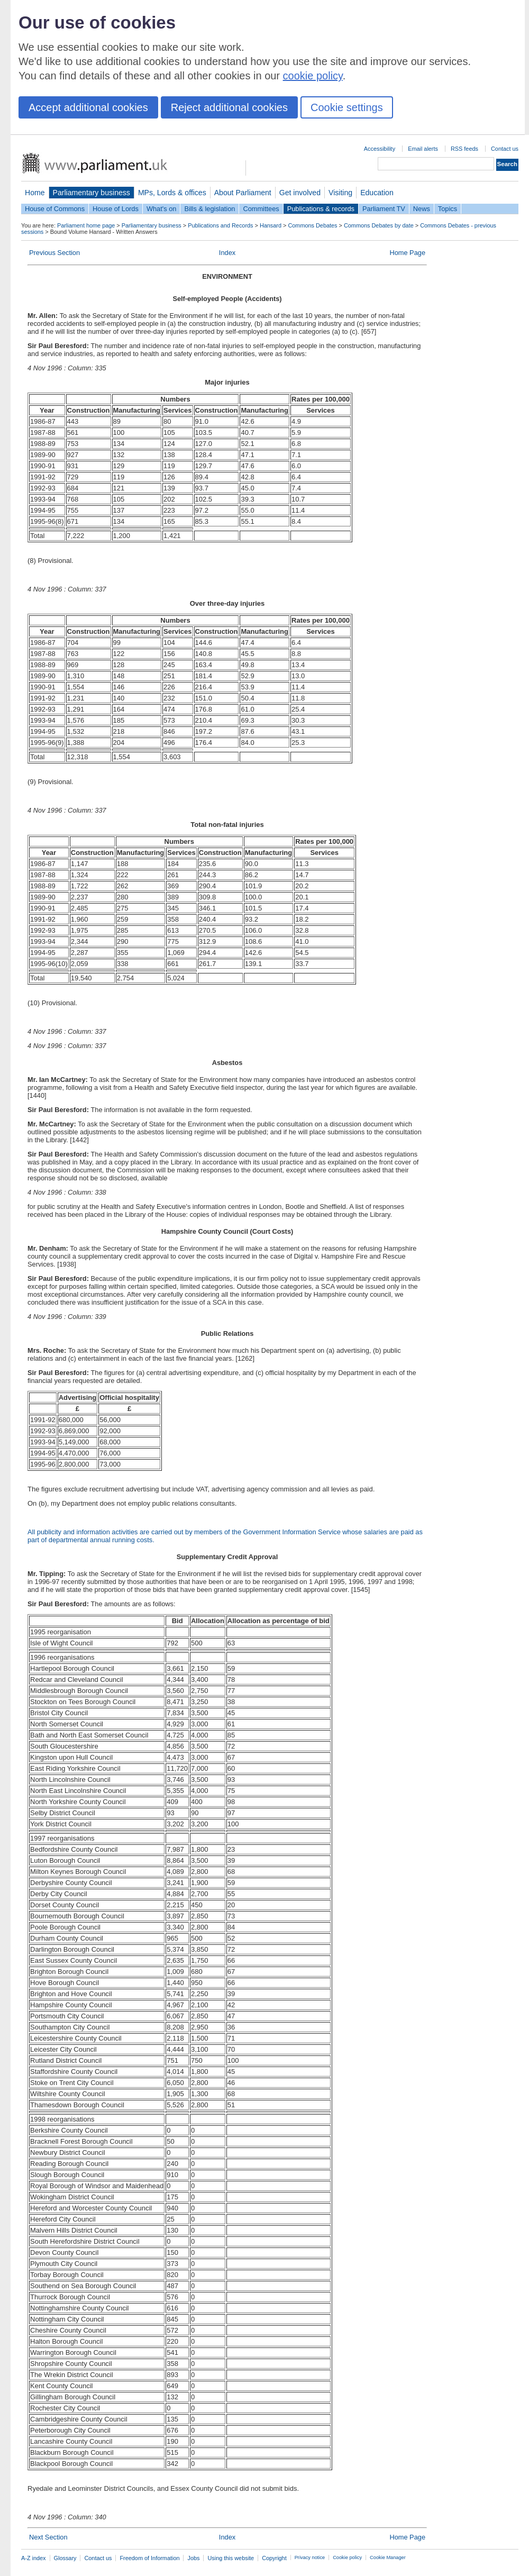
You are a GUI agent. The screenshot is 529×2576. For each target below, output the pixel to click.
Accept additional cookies (88, 107)
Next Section (48, 2537)
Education (377, 192)
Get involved (300, 192)
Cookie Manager (388, 2557)
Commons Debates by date (379, 225)
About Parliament (242, 192)
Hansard (270, 225)
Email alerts (423, 148)
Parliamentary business (91, 192)
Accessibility (379, 148)
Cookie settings (347, 107)
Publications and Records (220, 225)
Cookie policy (347, 2557)
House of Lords (116, 209)
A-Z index (33, 2558)
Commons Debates (312, 225)
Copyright (274, 2558)
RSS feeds (464, 148)
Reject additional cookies (229, 107)
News (421, 209)
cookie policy (313, 75)
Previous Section (54, 253)
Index (227, 253)
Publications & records (320, 209)
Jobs (193, 2558)
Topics (447, 209)
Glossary (65, 2558)
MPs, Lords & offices (172, 192)
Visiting (340, 192)
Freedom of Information (149, 2558)
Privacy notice (310, 2557)
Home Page (407, 253)
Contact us (504, 148)
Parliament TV (383, 209)
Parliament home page (86, 225)
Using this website (230, 2558)
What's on (162, 209)
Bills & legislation (209, 209)
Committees (261, 209)
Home (35, 192)
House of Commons (55, 209)
